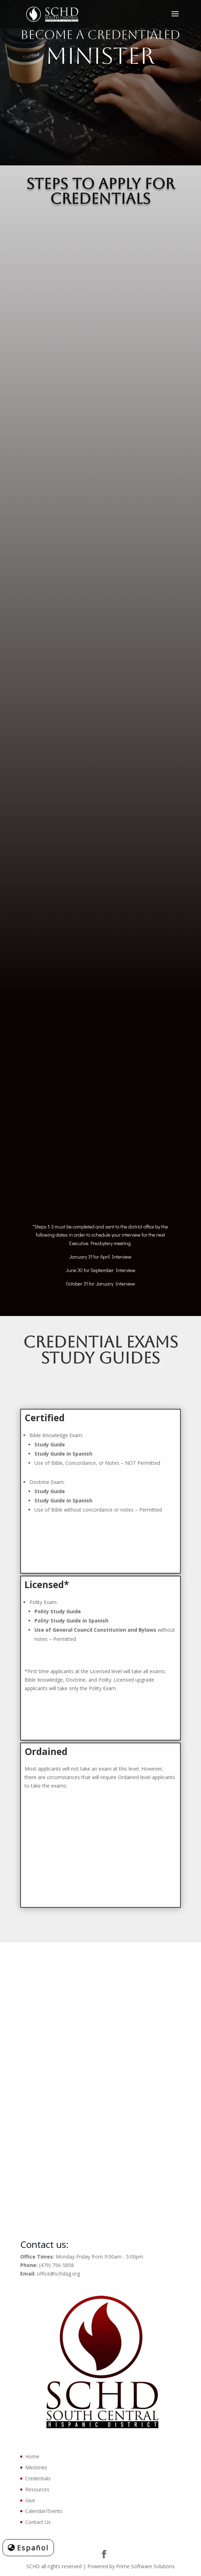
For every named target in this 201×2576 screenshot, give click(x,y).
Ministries (36, 2467)
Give (30, 2500)
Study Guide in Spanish (63, 1500)
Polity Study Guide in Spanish (71, 1620)
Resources (37, 2489)
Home (32, 2456)
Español (33, 2547)
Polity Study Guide (57, 1611)
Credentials (38, 2478)
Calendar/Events (44, 2511)
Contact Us (38, 2522)
